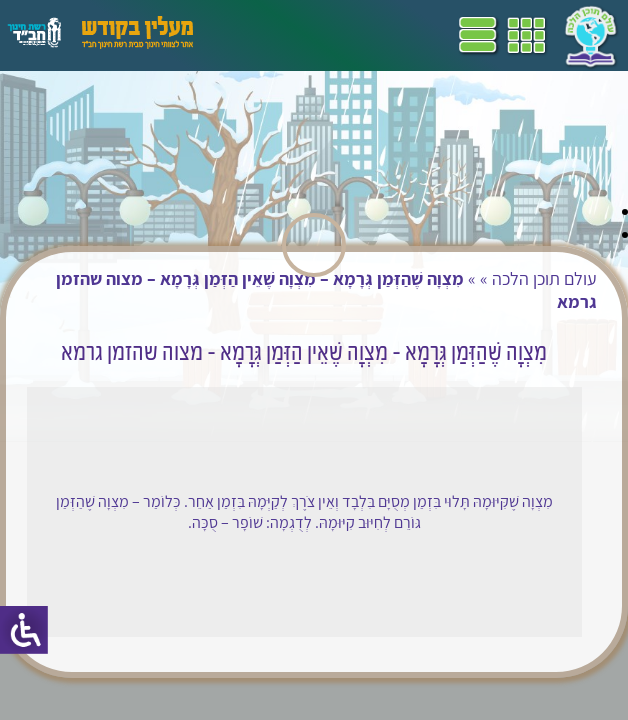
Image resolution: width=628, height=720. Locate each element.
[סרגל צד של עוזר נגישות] (24, 630)
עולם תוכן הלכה (544, 278)
